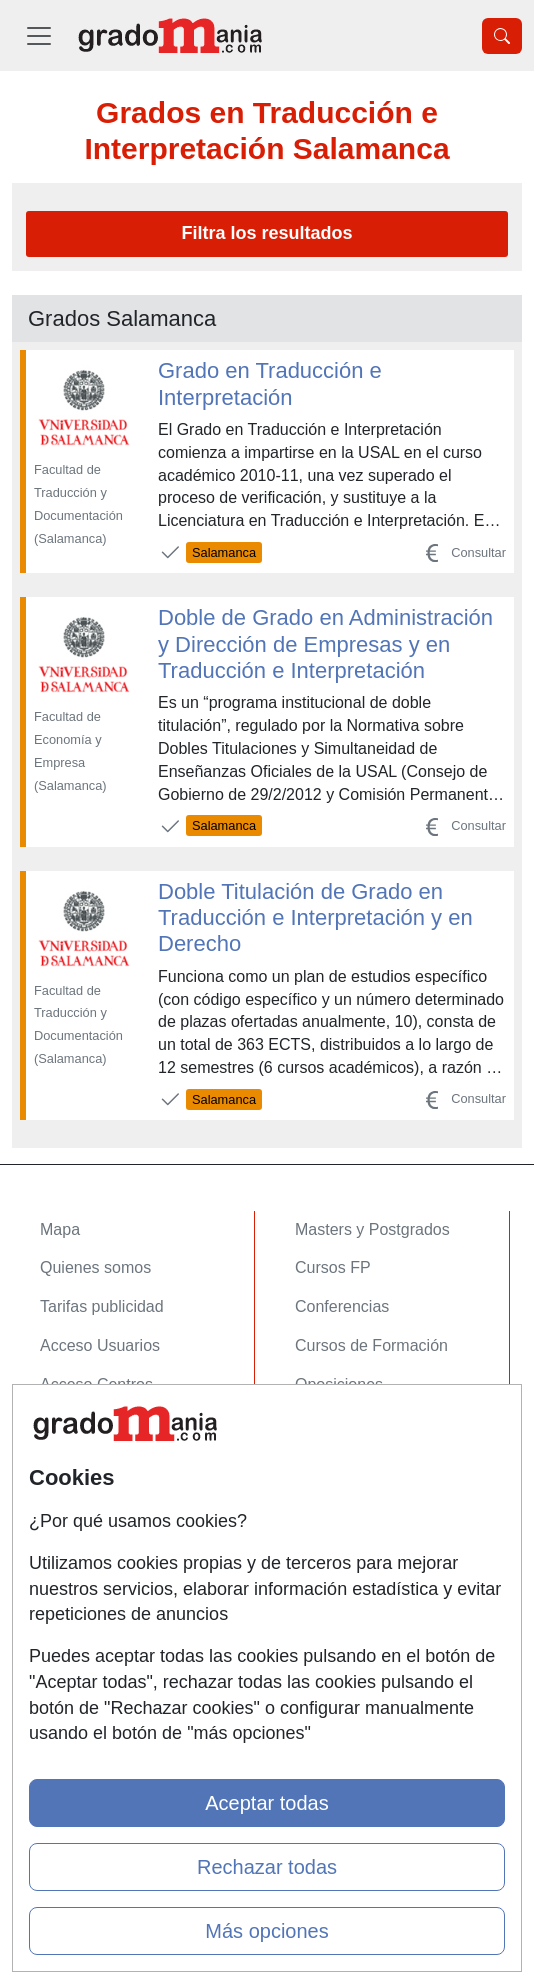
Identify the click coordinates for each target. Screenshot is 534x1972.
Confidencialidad (99, 1485)
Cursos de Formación (371, 1345)
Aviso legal (78, 1523)
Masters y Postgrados (372, 1229)
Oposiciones (339, 1384)
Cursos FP (333, 1267)
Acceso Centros (96, 1384)
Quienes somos (95, 1267)
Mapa (60, 1229)
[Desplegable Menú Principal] (39, 35)
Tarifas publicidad (102, 1306)
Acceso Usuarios (100, 1345)
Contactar (74, 1446)
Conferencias (342, 1306)
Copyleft (69, 1562)
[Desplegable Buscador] (502, 36)
